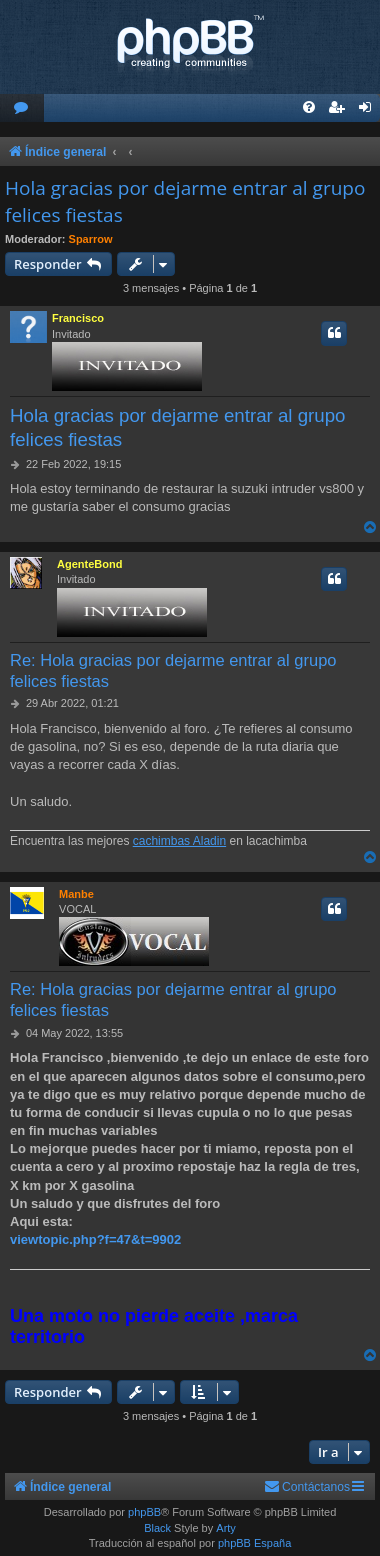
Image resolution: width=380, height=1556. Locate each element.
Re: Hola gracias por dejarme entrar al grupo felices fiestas (173, 670)
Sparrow (91, 239)
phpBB (144, 1512)
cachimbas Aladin (179, 841)
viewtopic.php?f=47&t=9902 (95, 1239)
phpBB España (254, 1543)
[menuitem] (22, 108)
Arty (226, 1528)
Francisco (78, 318)
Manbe (76, 894)
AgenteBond (89, 564)
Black (157, 1528)
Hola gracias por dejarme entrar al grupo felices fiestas (185, 201)
